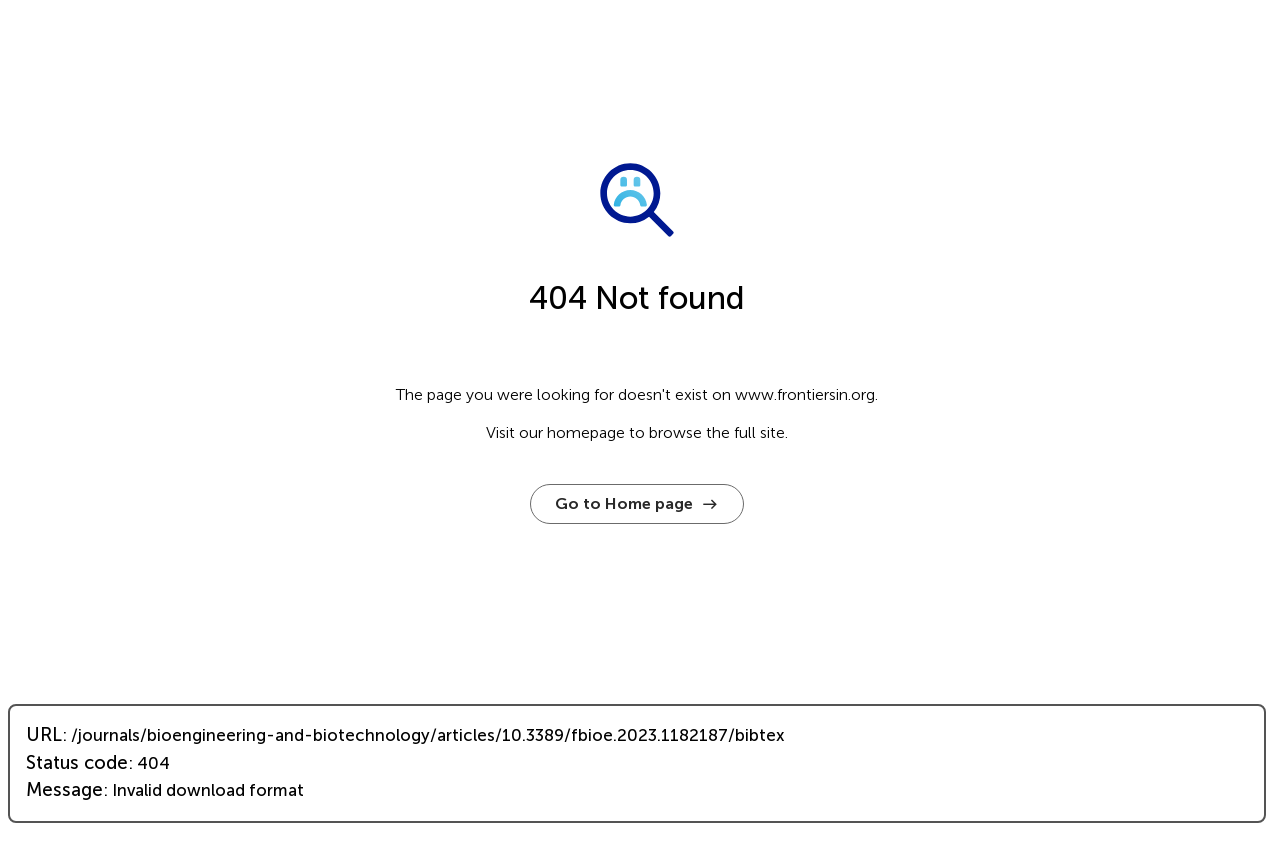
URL (44, 735)
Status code (77, 763)
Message (64, 790)
